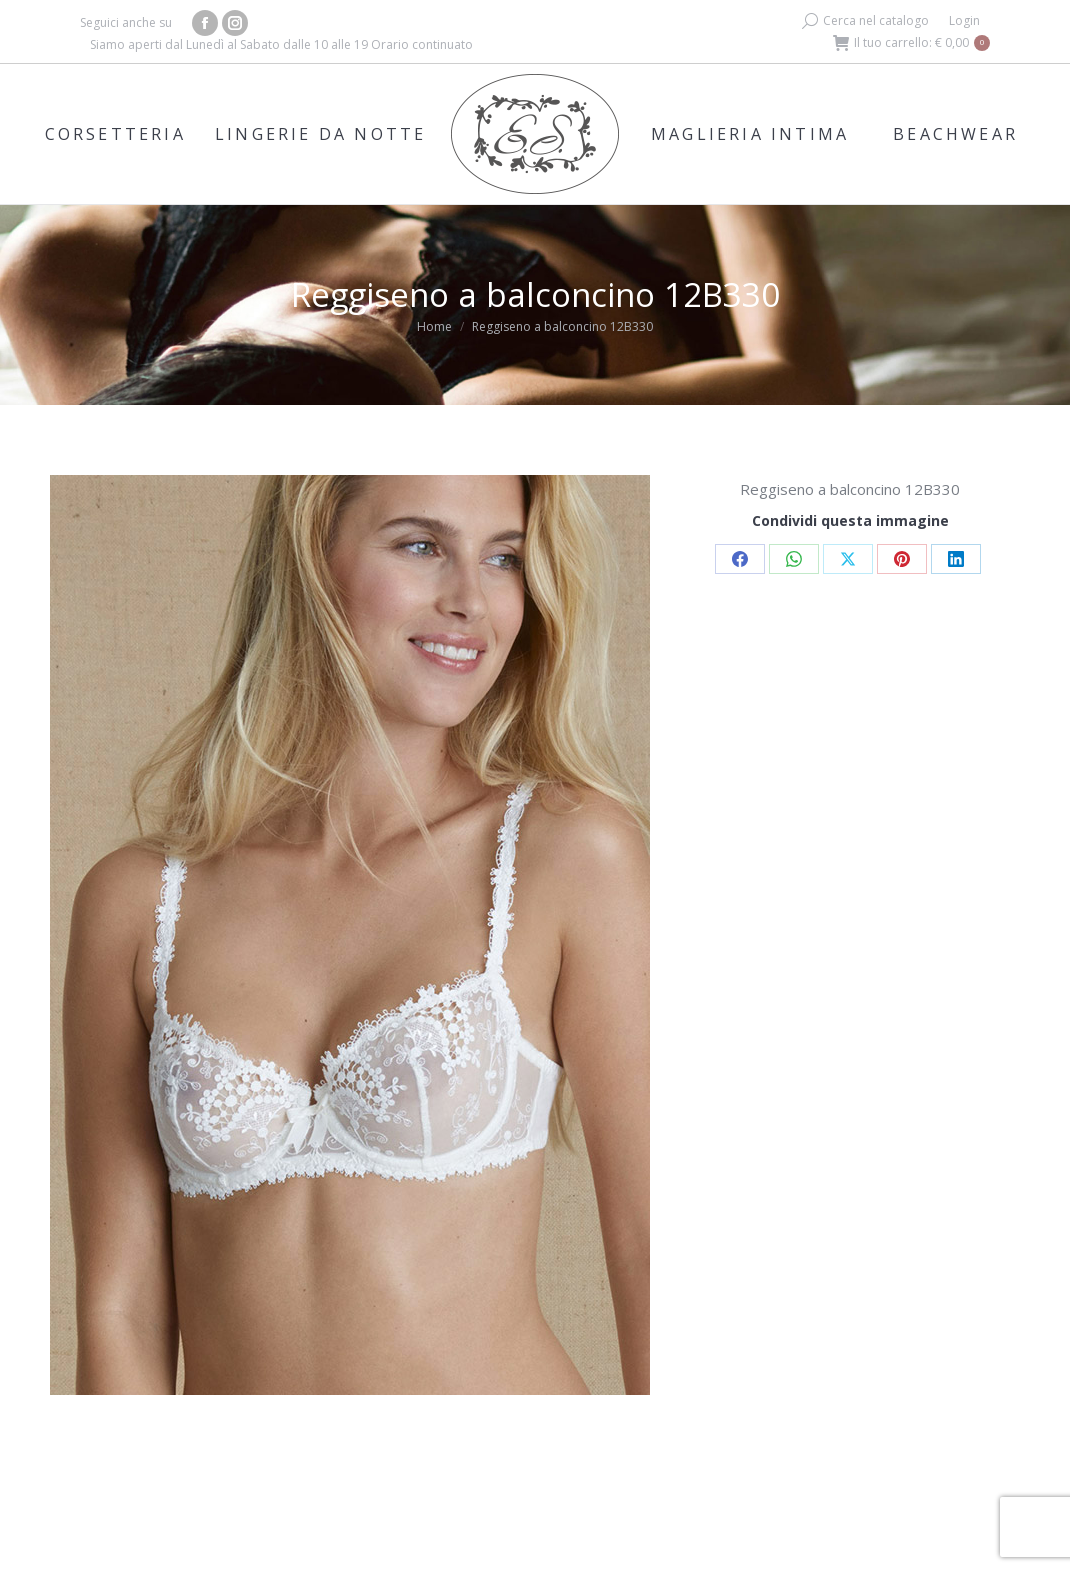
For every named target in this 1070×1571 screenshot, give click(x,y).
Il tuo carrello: (911, 43)
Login (964, 20)
